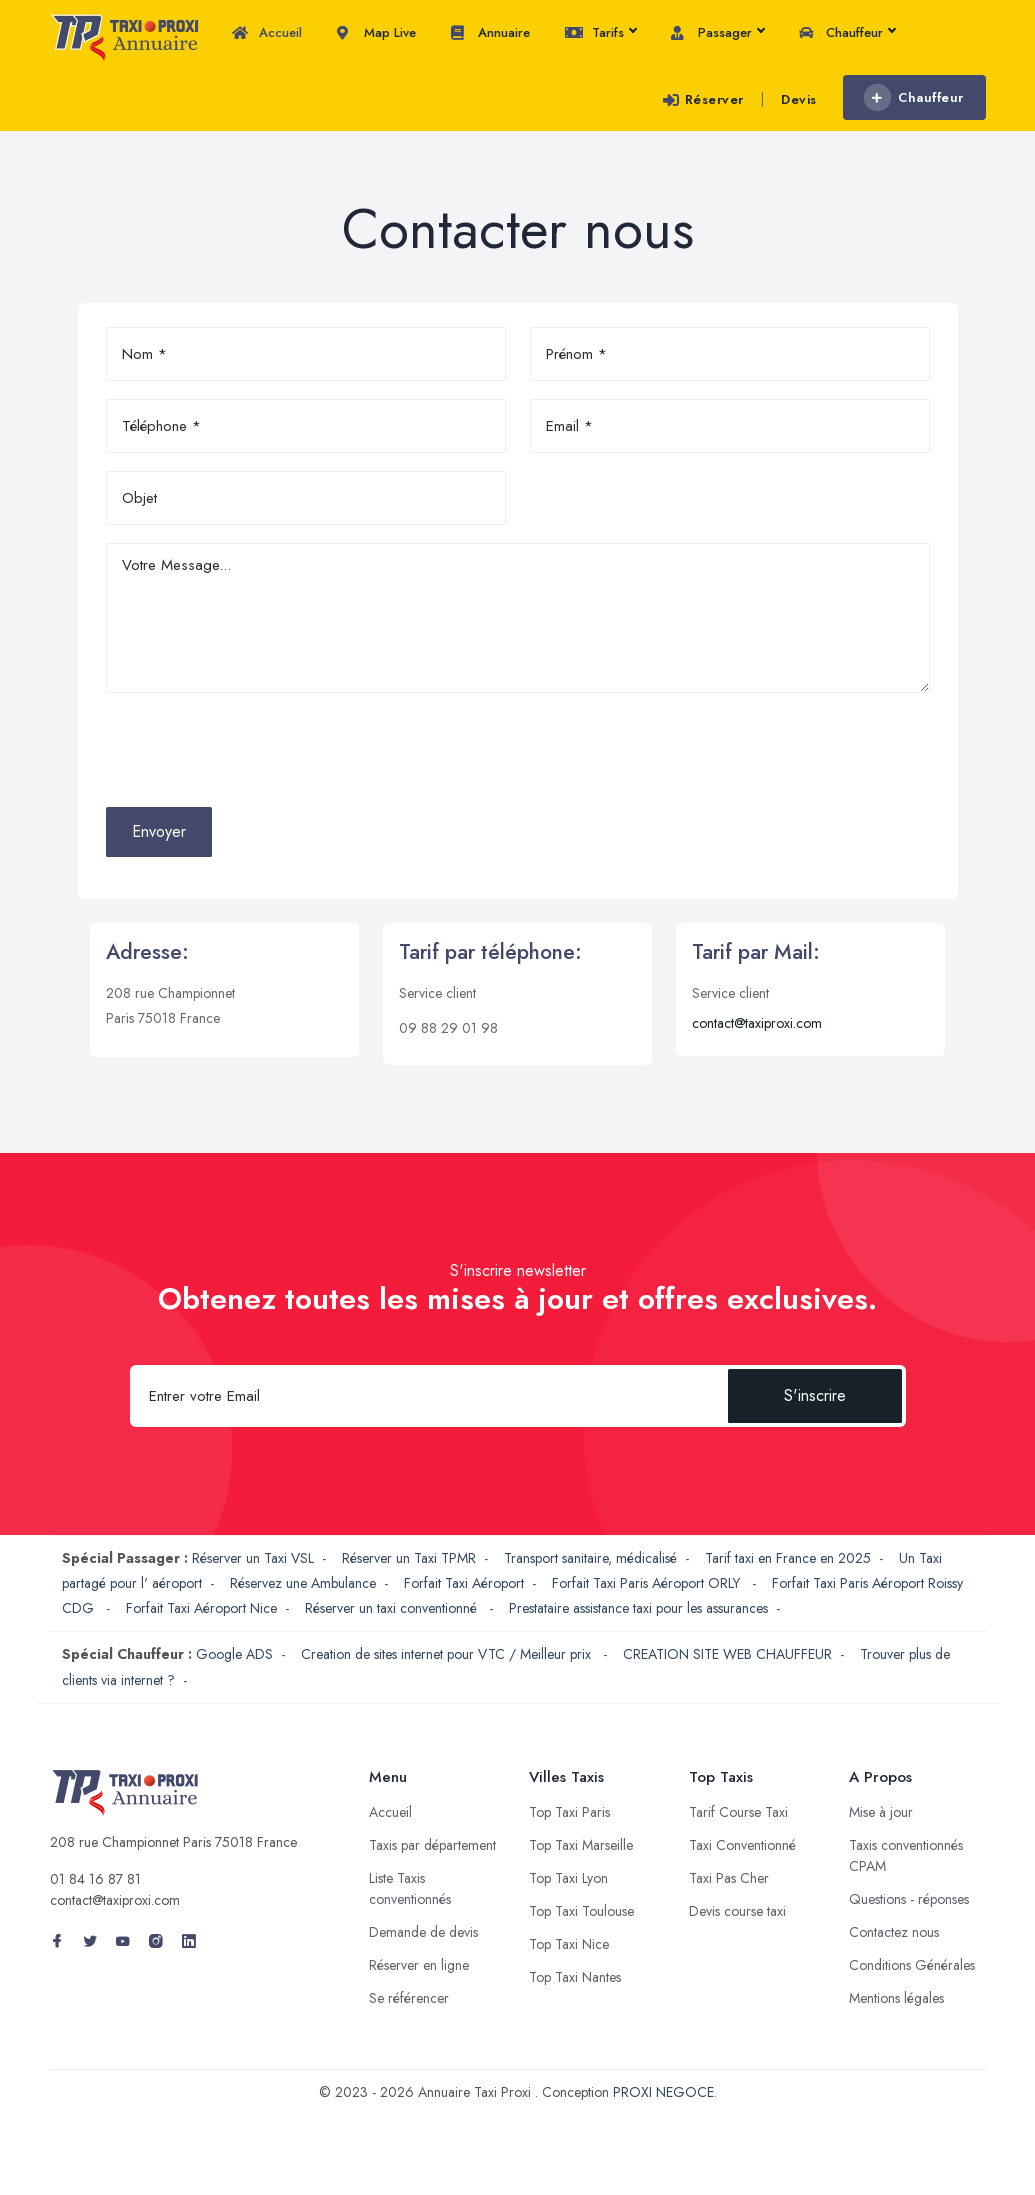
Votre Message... (518, 618)
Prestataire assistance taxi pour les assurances (638, 1608)
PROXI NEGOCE (663, 2092)
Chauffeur (847, 33)
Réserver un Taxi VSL (253, 1558)
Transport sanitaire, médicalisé (590, 1558)
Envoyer (159, 831)
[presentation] (258, 750)
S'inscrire (815, 1395)
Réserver (703, 99)
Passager (717, 33)
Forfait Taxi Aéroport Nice (201, 1608)
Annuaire (490, 33)
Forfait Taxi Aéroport (464, 1583)
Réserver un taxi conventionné (393, 1608)
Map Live (376, 33)
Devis (799, 99)
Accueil (267, 33)
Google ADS (234, 1654)
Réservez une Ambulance (303, 1583)
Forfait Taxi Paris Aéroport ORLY (648, 1583)
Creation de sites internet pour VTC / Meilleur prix (448, 1654)
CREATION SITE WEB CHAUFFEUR (727, 1654)
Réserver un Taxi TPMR (409, 1558)
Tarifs (600, 33)
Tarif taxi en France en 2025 (788, 1558)
